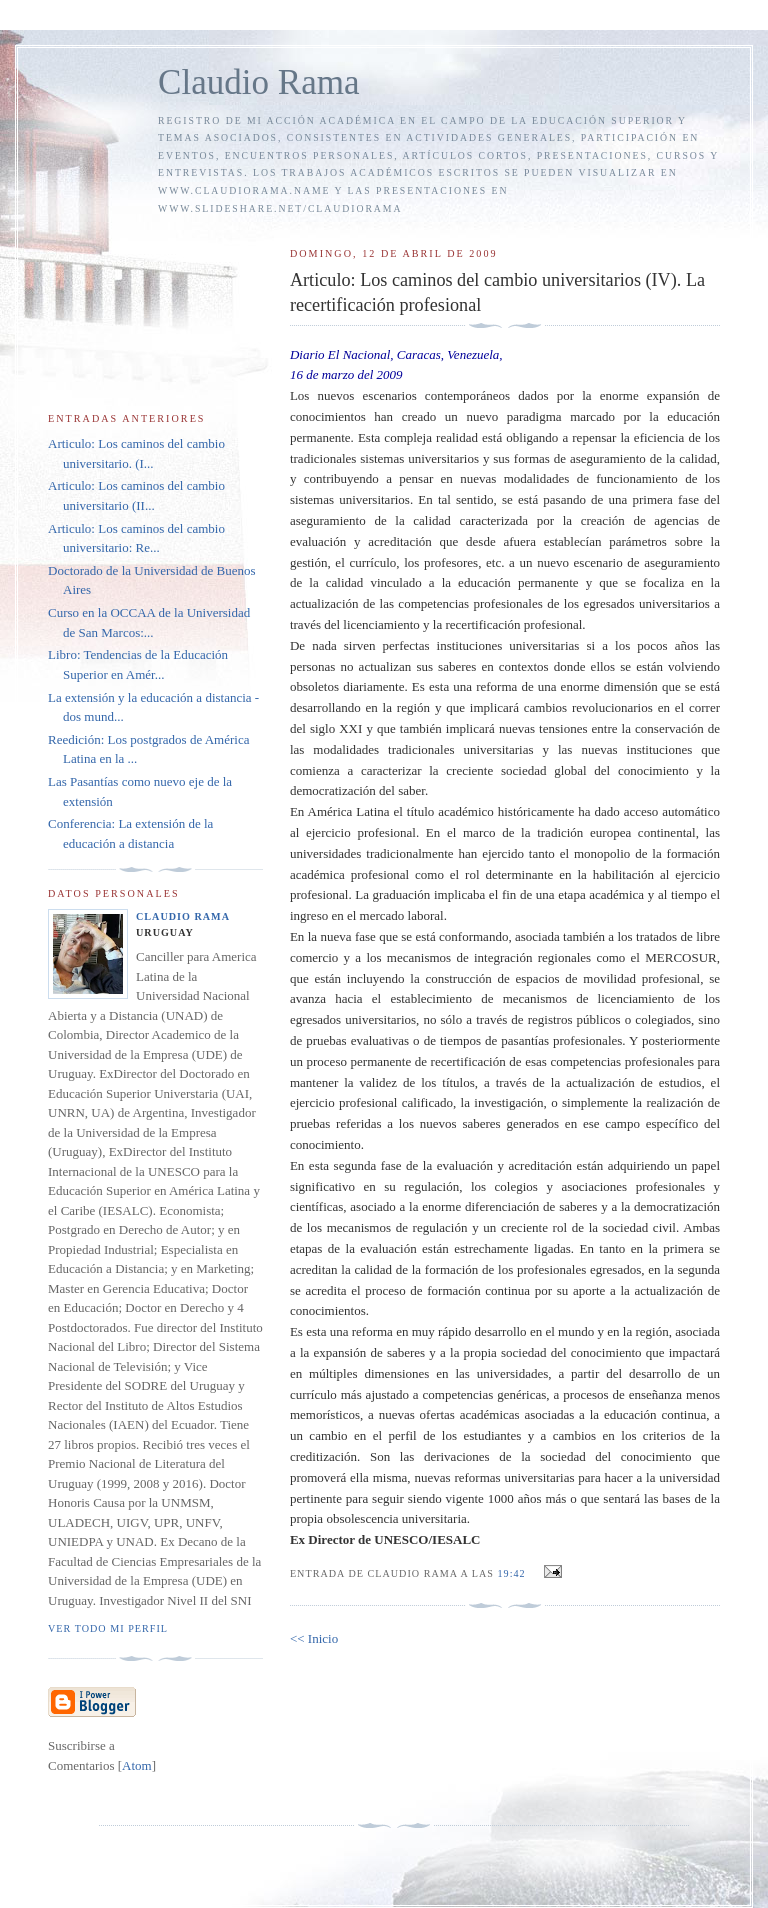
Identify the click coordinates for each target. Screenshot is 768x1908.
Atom (137, 1765)
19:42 (514, 1573)
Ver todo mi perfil (108, 1628)
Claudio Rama (259, 82)
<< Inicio (314, 1638)
